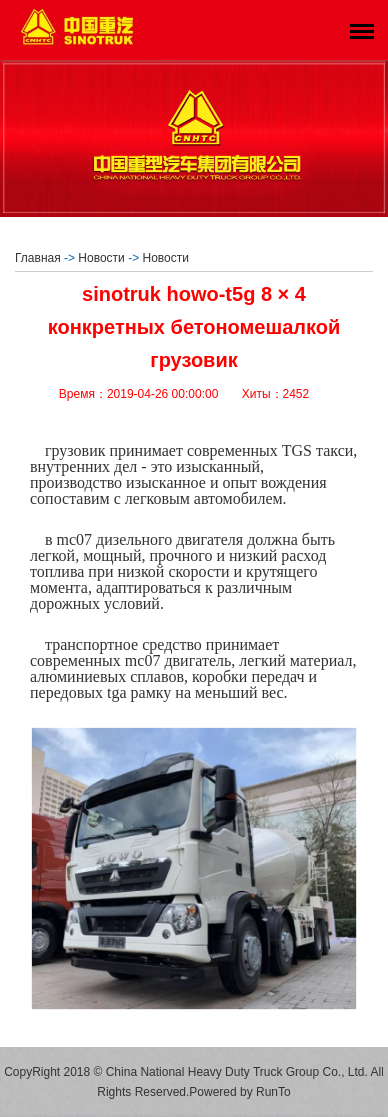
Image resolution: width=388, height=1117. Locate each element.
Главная (38, 258)
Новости (101, 258)
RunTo (273, 1092)
